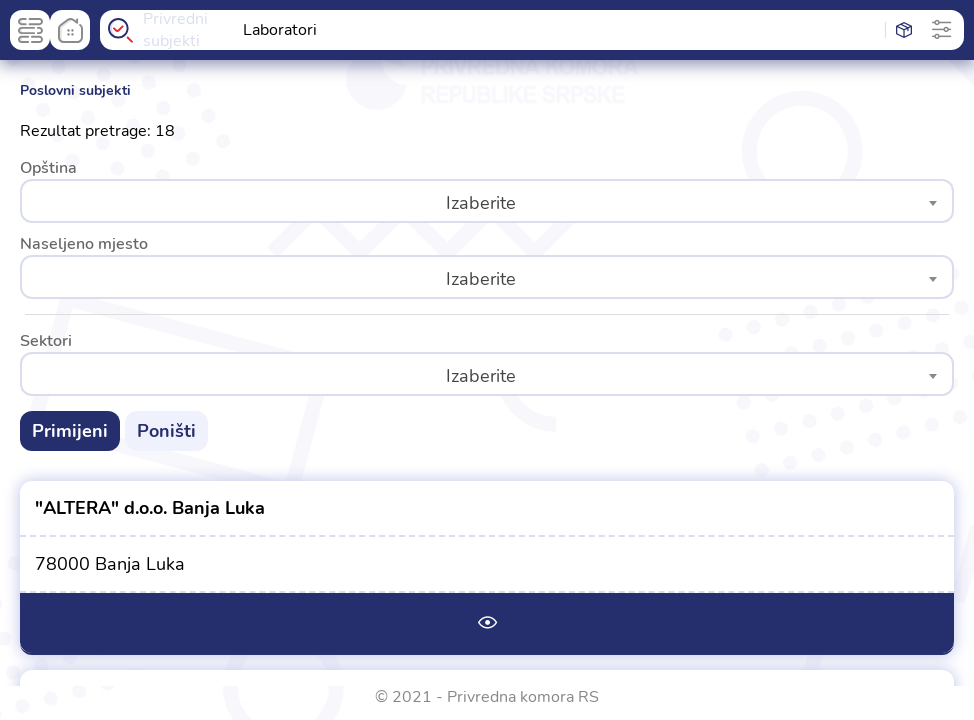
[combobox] (487, 201)
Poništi (166, 431)
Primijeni (70, 431)
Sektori (46, 341)
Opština (48, 168)
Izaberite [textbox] (481, 203)
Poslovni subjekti (75, 90)
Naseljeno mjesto (84, 244)
